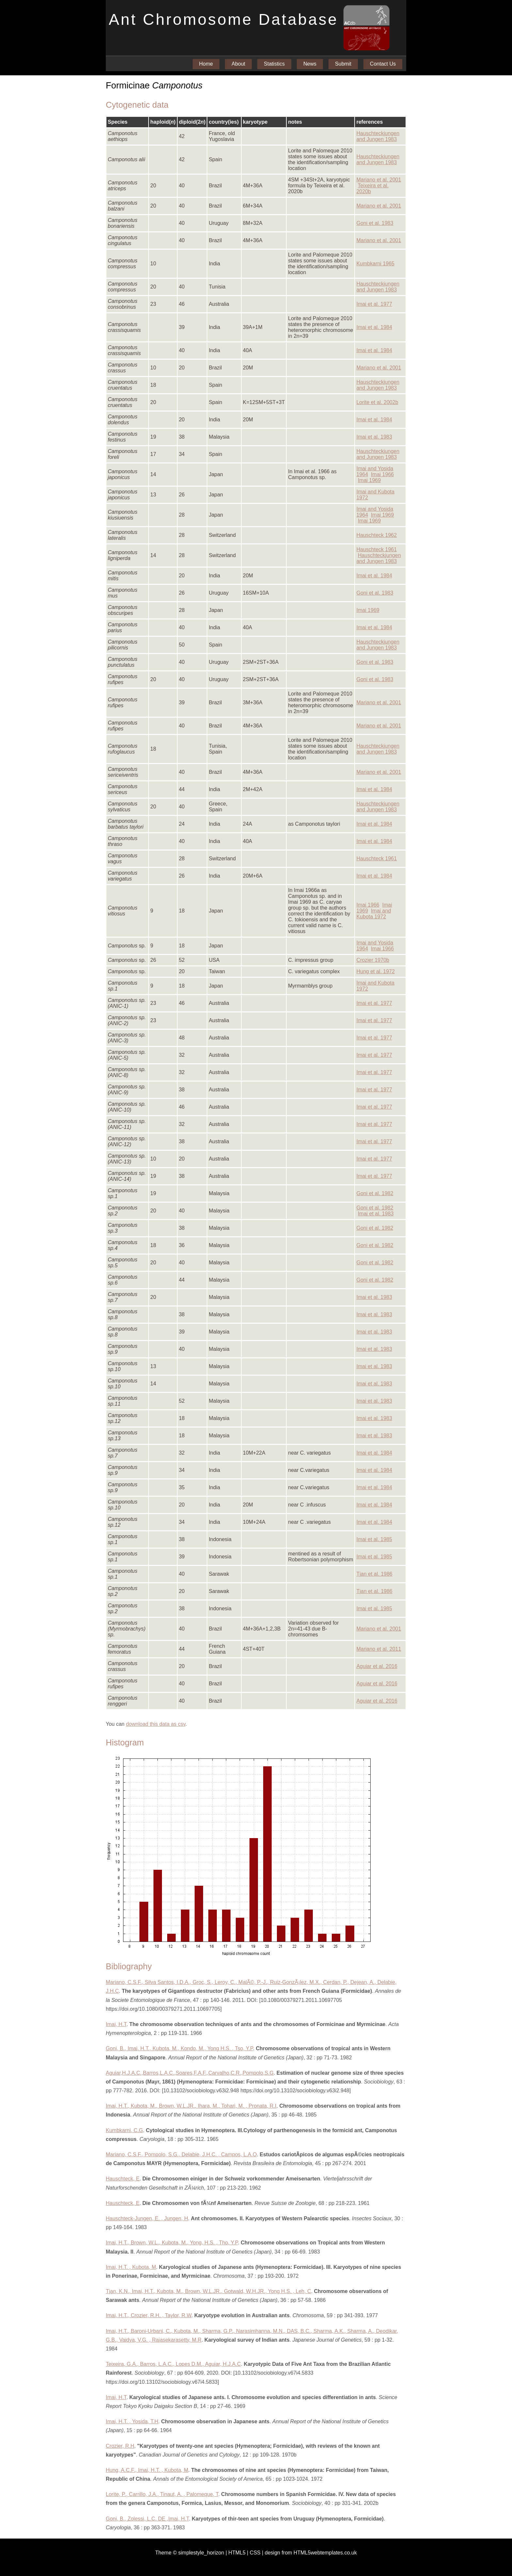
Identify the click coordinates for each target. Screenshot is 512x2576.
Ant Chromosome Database (223, 19)
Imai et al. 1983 (374, 437)
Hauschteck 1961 (376, 549)
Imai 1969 (369, 480)
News (309, 64)
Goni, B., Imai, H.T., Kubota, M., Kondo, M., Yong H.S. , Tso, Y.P (179, 2048)
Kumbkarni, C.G (124, 2130)
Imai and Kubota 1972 (373, 913)
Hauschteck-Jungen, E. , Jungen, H (147, 2218)
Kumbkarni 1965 (375, 263)
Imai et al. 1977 (374, 304)
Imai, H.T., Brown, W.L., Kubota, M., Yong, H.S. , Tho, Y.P (172, 2242)
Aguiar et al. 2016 (376, 1666)
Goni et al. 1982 (374, 1193)
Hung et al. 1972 (375, 971)
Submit (343, 64)
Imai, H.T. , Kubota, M (131, 2267)
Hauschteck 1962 (376, 535)
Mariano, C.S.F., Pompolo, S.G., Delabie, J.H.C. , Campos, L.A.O (181, 2154)
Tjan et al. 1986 (374, 1574)
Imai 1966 (382, 474)
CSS (255, 2552)
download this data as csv (155, 1724)
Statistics (274, 64)
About (238, 64)
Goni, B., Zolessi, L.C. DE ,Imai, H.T (147, 2518)
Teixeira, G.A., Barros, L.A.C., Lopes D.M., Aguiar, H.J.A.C (173, 2364)
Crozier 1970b (372, 960)
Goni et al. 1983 (374, 223)
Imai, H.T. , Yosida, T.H (132, 2421)
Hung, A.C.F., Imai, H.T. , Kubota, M (147, 2470)
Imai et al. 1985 (374, 1539)
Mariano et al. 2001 (378, 179)
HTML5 (236, 2552)
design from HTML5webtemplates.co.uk (311, 2552)
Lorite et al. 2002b (377, 402)
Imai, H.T (116, 2024)
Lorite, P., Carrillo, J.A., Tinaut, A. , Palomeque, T (162, 2494)
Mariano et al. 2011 (378, 1649)
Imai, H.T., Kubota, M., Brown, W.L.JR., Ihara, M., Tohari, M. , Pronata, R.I (191, 2106)
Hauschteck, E (122, 2178)
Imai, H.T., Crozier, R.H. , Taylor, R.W (148, 2315)
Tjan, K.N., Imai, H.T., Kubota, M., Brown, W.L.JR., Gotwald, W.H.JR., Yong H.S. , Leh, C (208, 2291)
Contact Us (383, 64)
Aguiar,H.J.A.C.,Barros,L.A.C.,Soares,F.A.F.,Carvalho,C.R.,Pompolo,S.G (190, 2073)
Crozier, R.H (120, 2446)
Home (206, 64)
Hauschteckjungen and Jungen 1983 (377, 136)
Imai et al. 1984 (374, 327)
